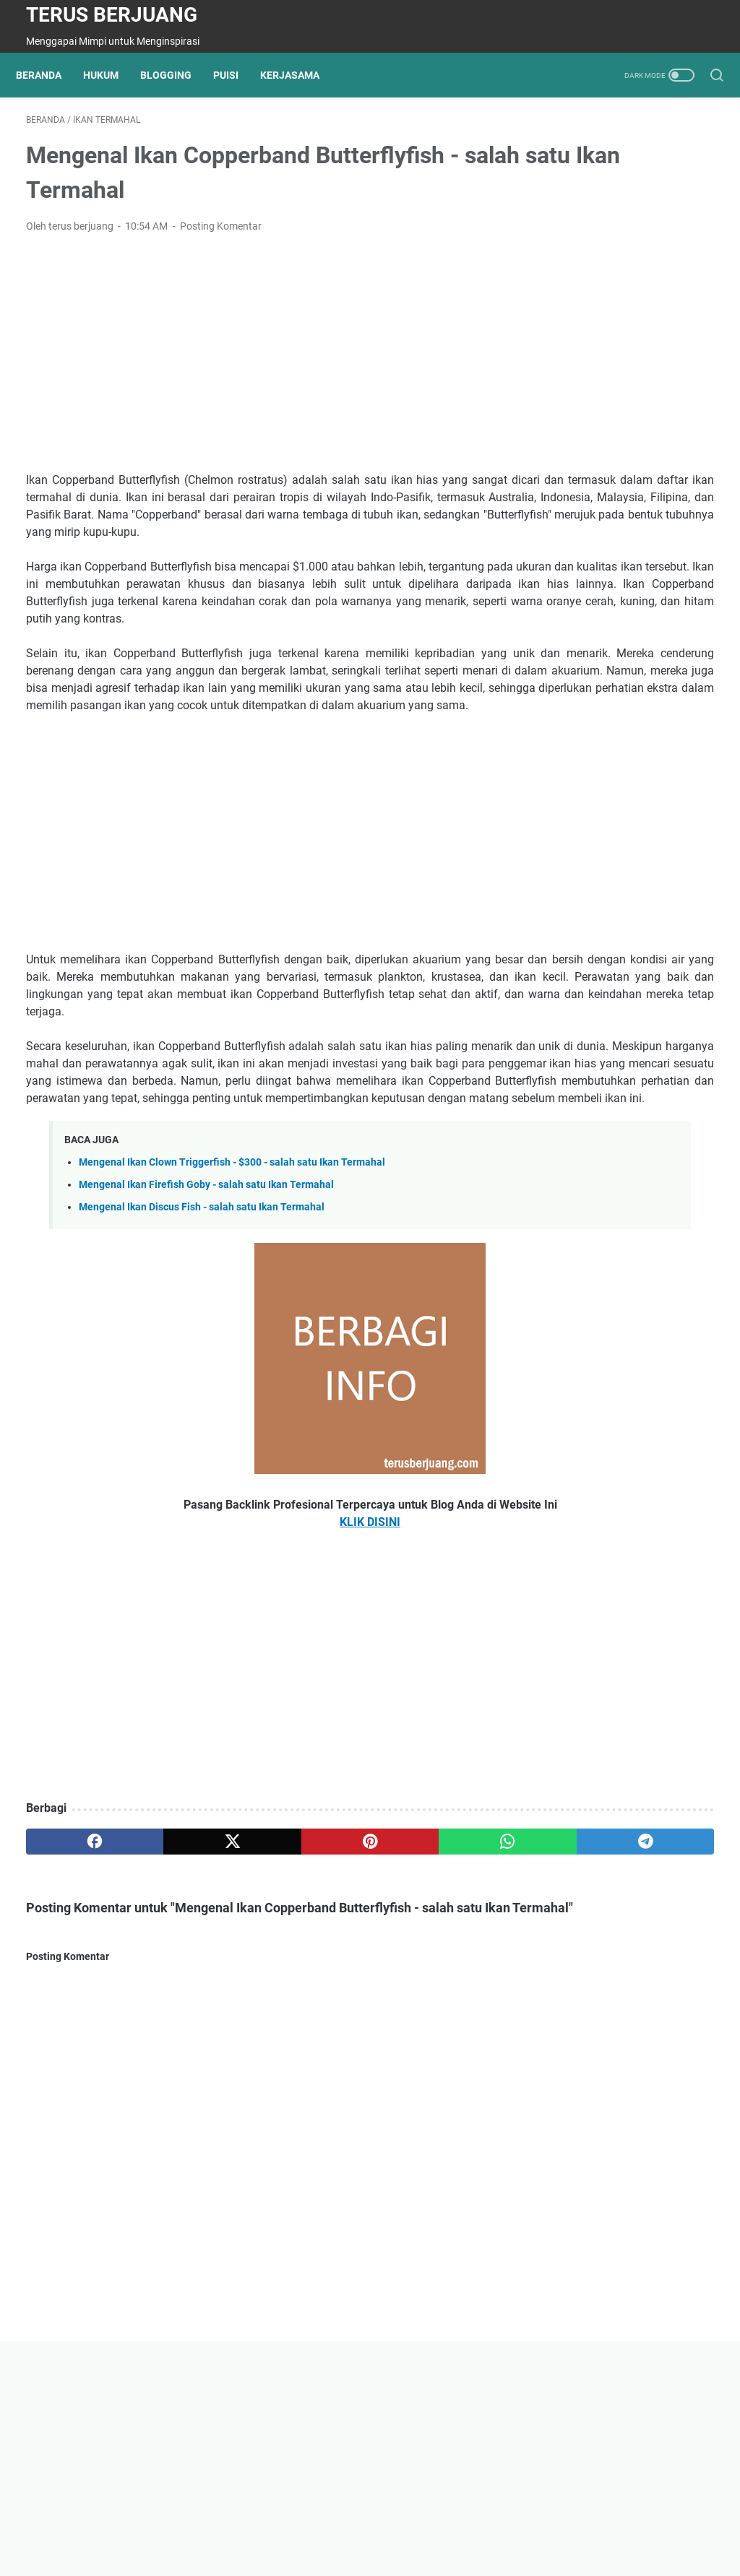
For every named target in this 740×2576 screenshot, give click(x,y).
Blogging (176, 75)
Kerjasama (300, 75)
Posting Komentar (221, 236)
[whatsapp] (347, 1973)
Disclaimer (349, 2524)
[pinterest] (255, 1973)
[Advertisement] (255, 363)
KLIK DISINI (255, 1653)
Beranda (49, 75)
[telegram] (439, 1973)
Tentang (201, 2524)
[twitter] (164, 1973)
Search (478, 2524)
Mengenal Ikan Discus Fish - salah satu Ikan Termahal (201, 1338)
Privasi (249, 2524)
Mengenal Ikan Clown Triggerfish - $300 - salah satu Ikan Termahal (232, 1294)
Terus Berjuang (111, 15)
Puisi (236, 75)
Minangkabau (418, 2524)
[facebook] (72, 1973)
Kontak (295, 2524)
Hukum (111, 75)
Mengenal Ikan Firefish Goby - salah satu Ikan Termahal (206, 1316)
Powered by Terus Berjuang (406, 2553)
